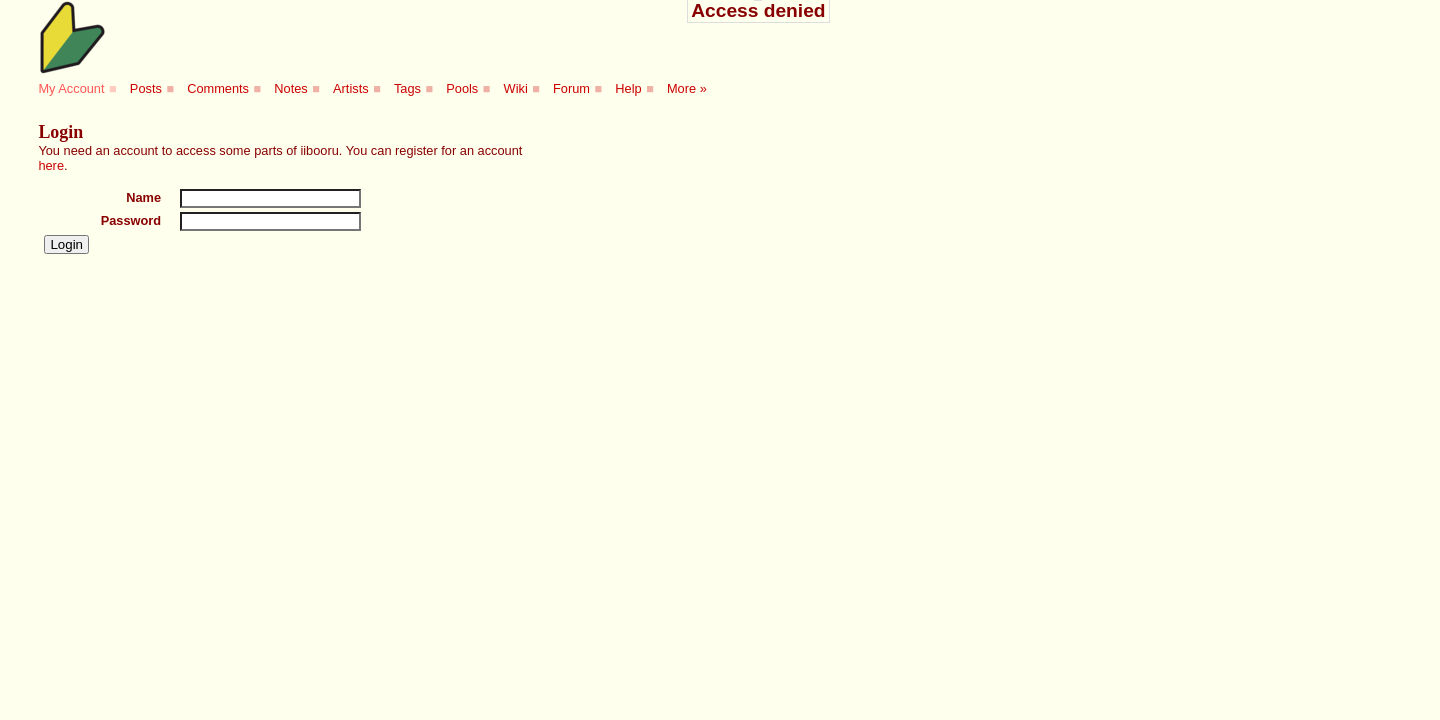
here (51, 165)
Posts (146, 88)
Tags (407, 88)
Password (131, 220)
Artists (351, 88)
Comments (218, 88)
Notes (290, 88)
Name (143, 197)
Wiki (516, 88)
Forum (571, 88)
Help (628, 88)
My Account (71, 88)
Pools (462, 88)
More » (687, 88)
